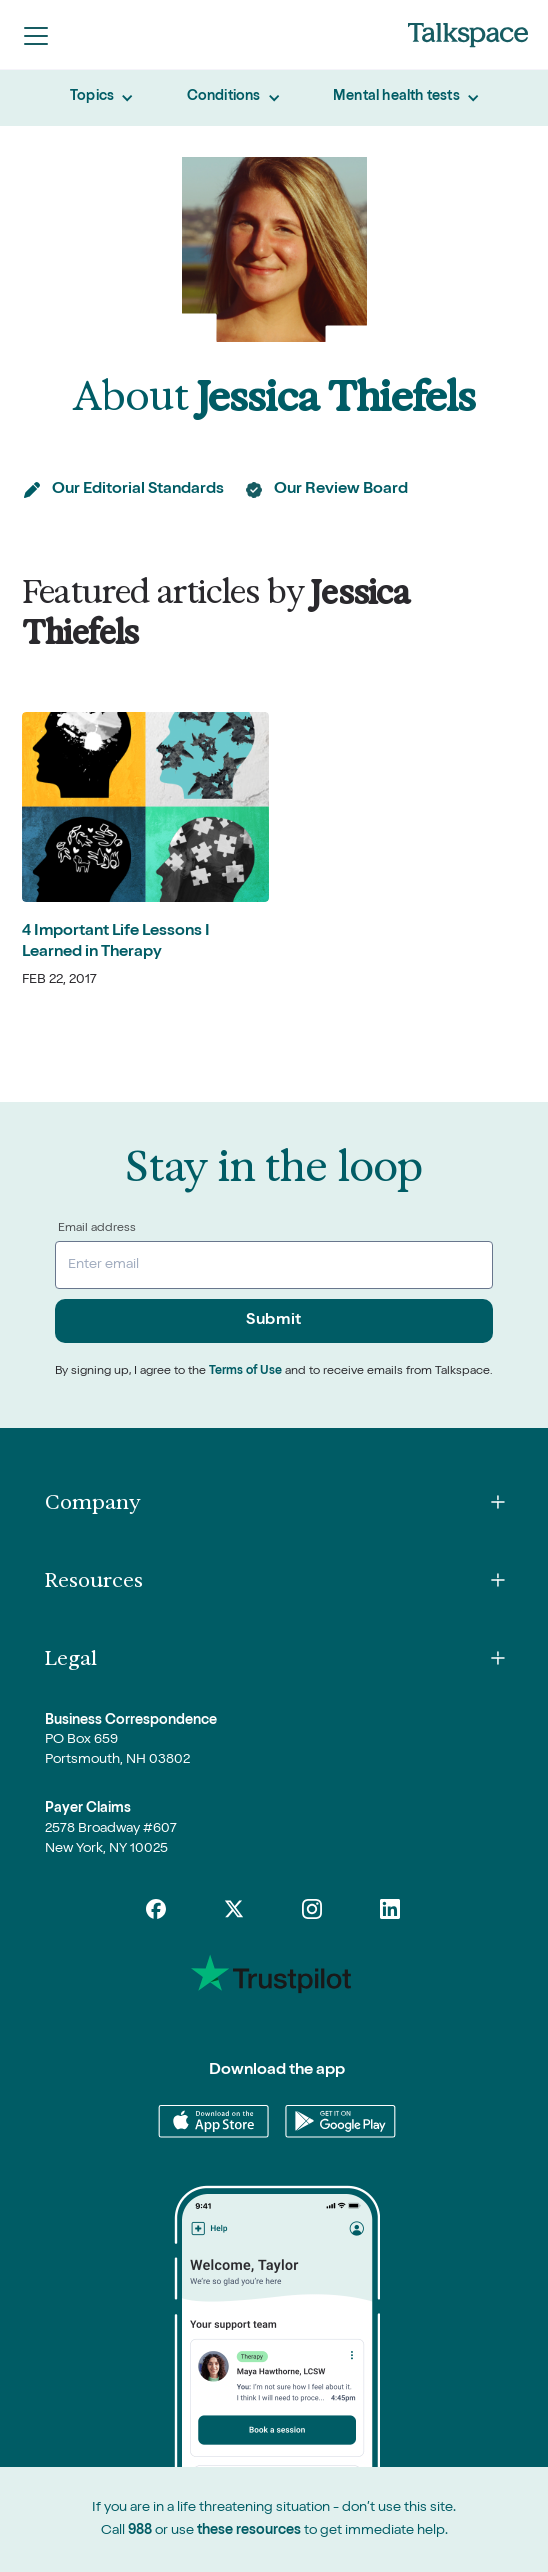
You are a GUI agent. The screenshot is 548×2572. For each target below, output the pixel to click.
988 (140, 2531)
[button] (36, 35)
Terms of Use (245, 1372)
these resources (249, 2531)
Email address (97, 1229)
